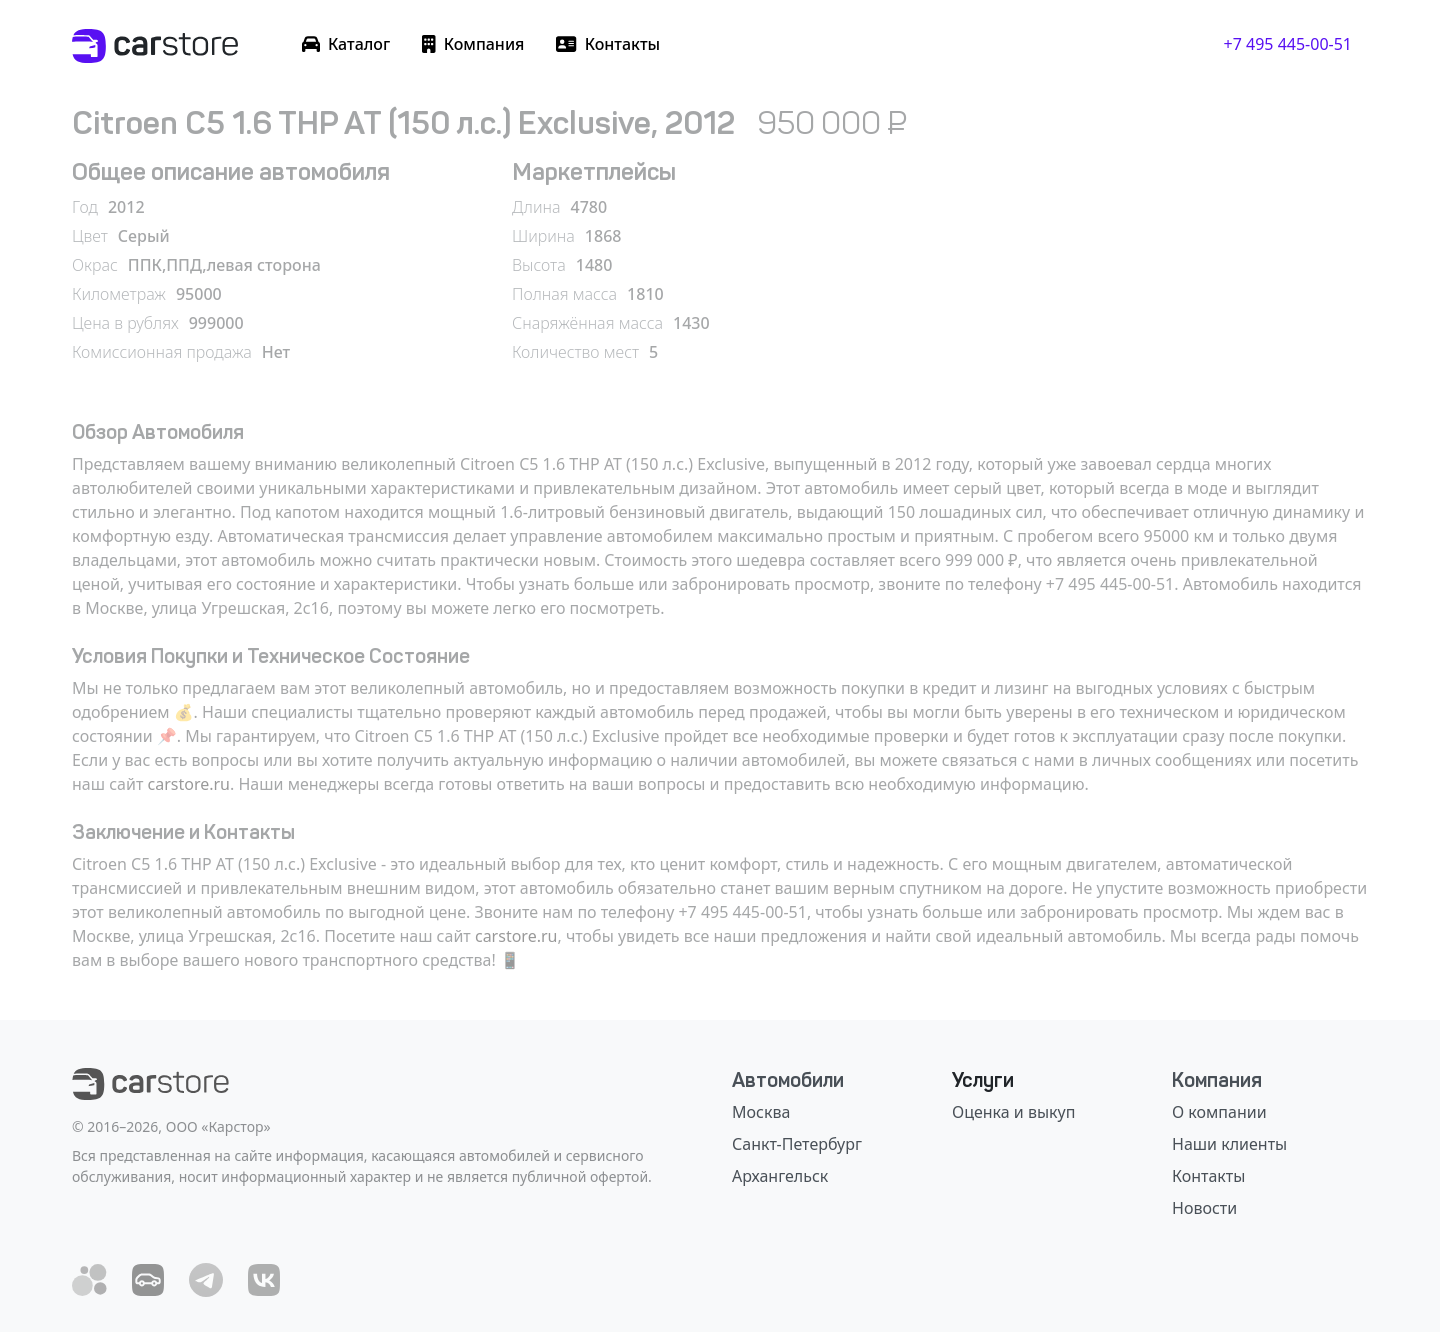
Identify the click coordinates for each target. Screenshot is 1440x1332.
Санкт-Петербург (797, 1144)
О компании (1219, 1112)
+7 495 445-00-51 (1288, 44)
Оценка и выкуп (1013, 1112)
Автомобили (788, 1080)
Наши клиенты (1229, 1144)
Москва (761, 1112)
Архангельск (780, 1176)
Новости (1204, 1208)
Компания (1217, 1080)
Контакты (1208, 1176)
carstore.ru (189, 784)
